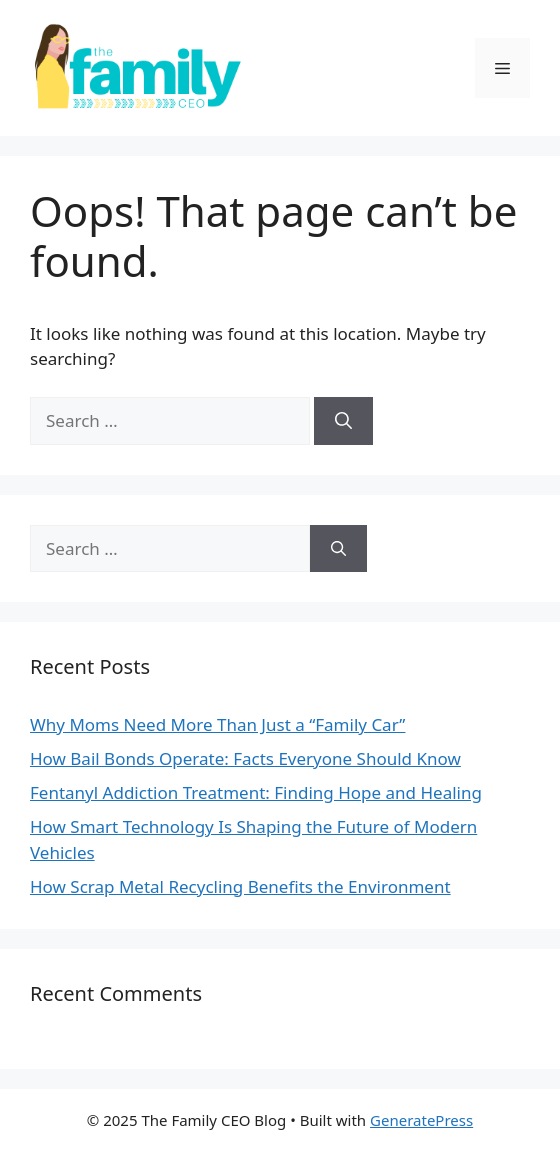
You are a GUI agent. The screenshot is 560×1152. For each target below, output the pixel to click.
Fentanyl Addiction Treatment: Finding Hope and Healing (256, 792)
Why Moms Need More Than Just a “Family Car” (217, 724)
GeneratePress (421, 1120)
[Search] (343, 421)
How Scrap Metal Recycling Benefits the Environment (240, 886)
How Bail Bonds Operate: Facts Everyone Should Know (245, 758)
